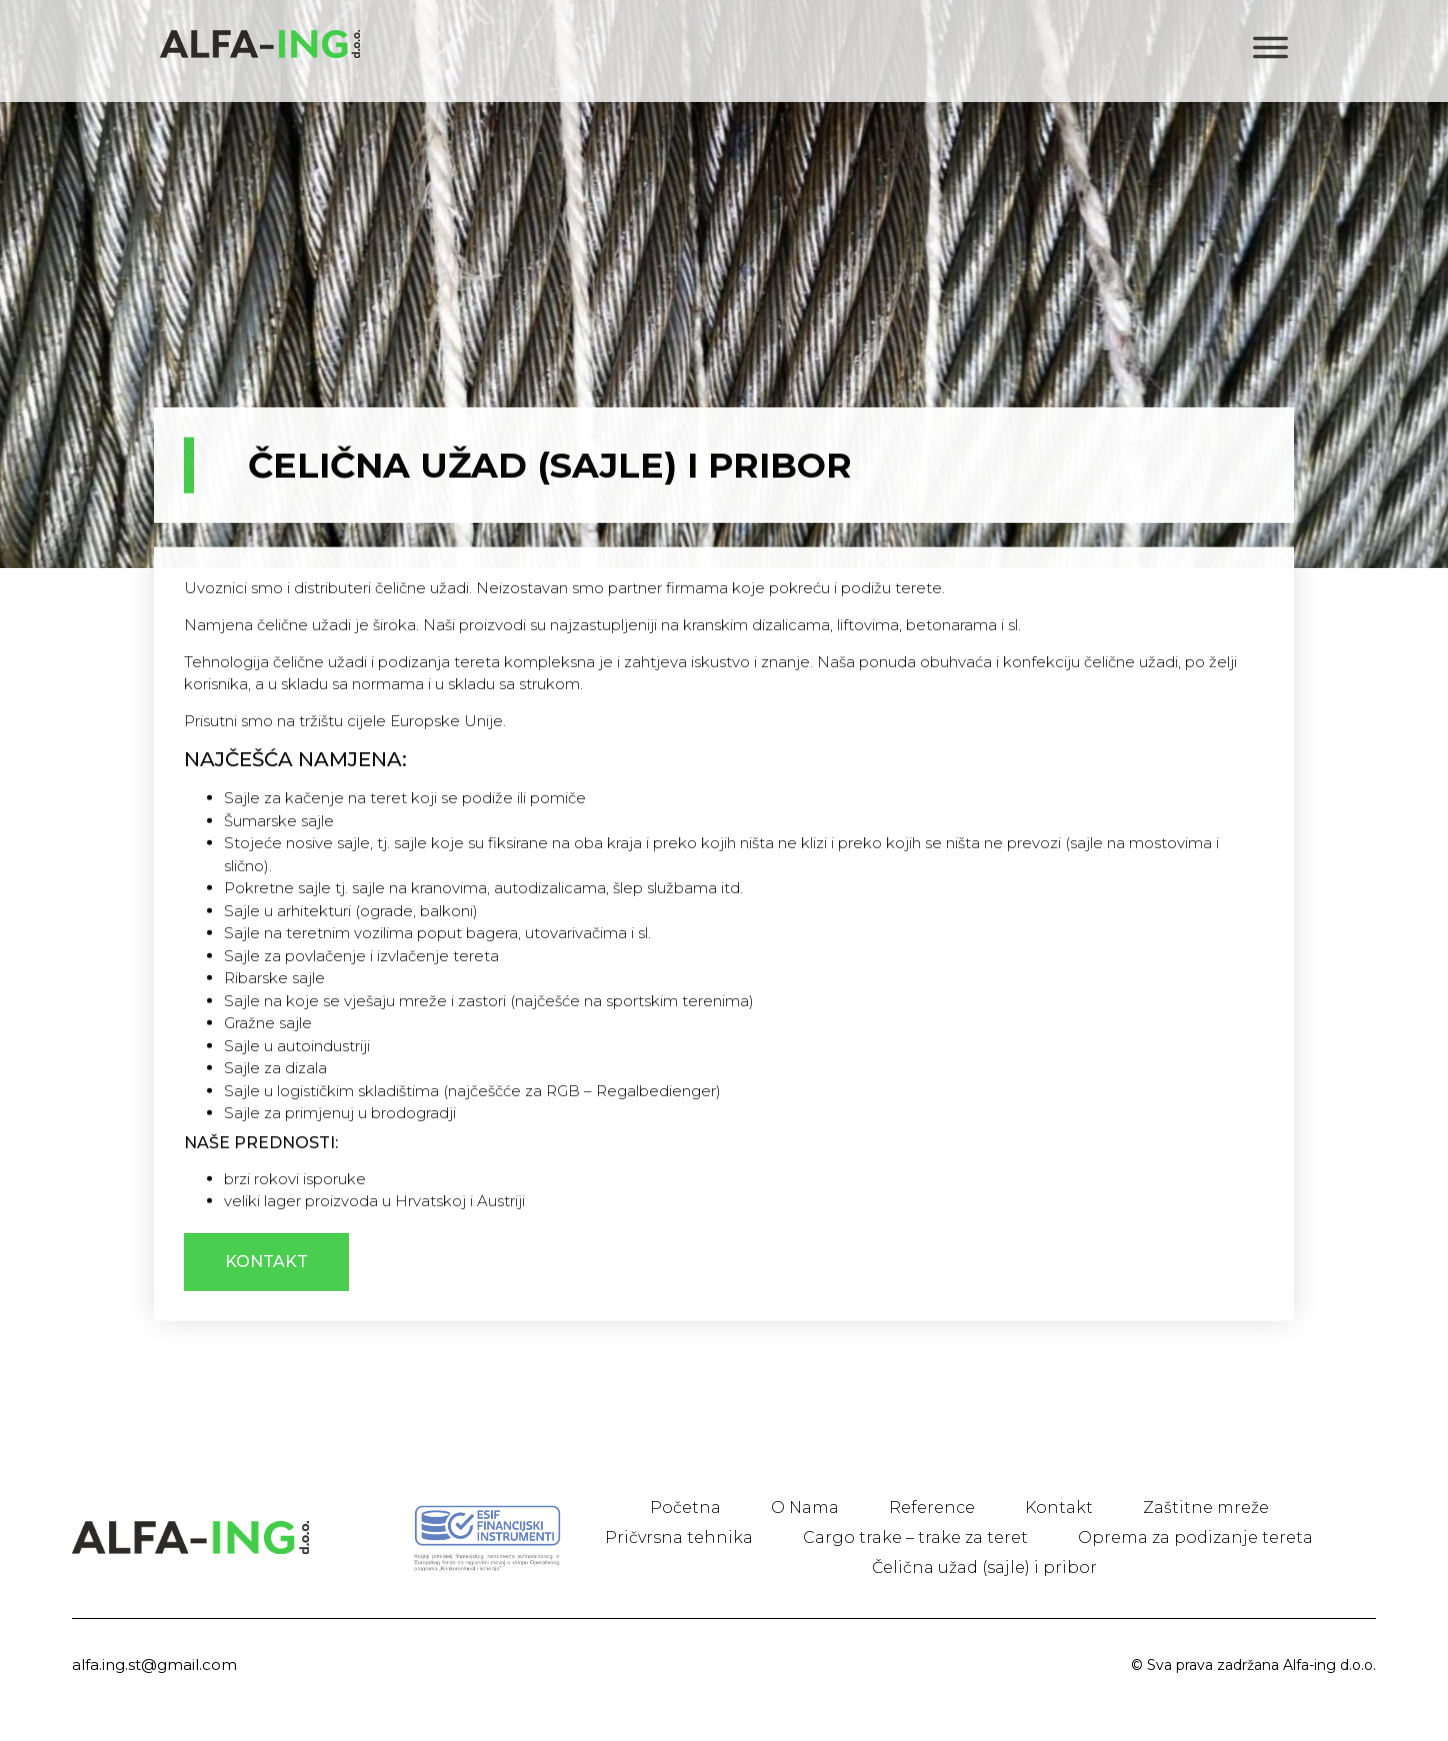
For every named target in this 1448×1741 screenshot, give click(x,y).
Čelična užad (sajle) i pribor (984, 1567)
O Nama (805, 1507)
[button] (266, 1337)
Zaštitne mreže (1206, 1507)
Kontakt (1059, 1507)
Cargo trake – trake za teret (915, 1537)
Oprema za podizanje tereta (1195, 1537)
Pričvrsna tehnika (679, 1537)
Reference (932, 1507)
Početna (685, 1507)
